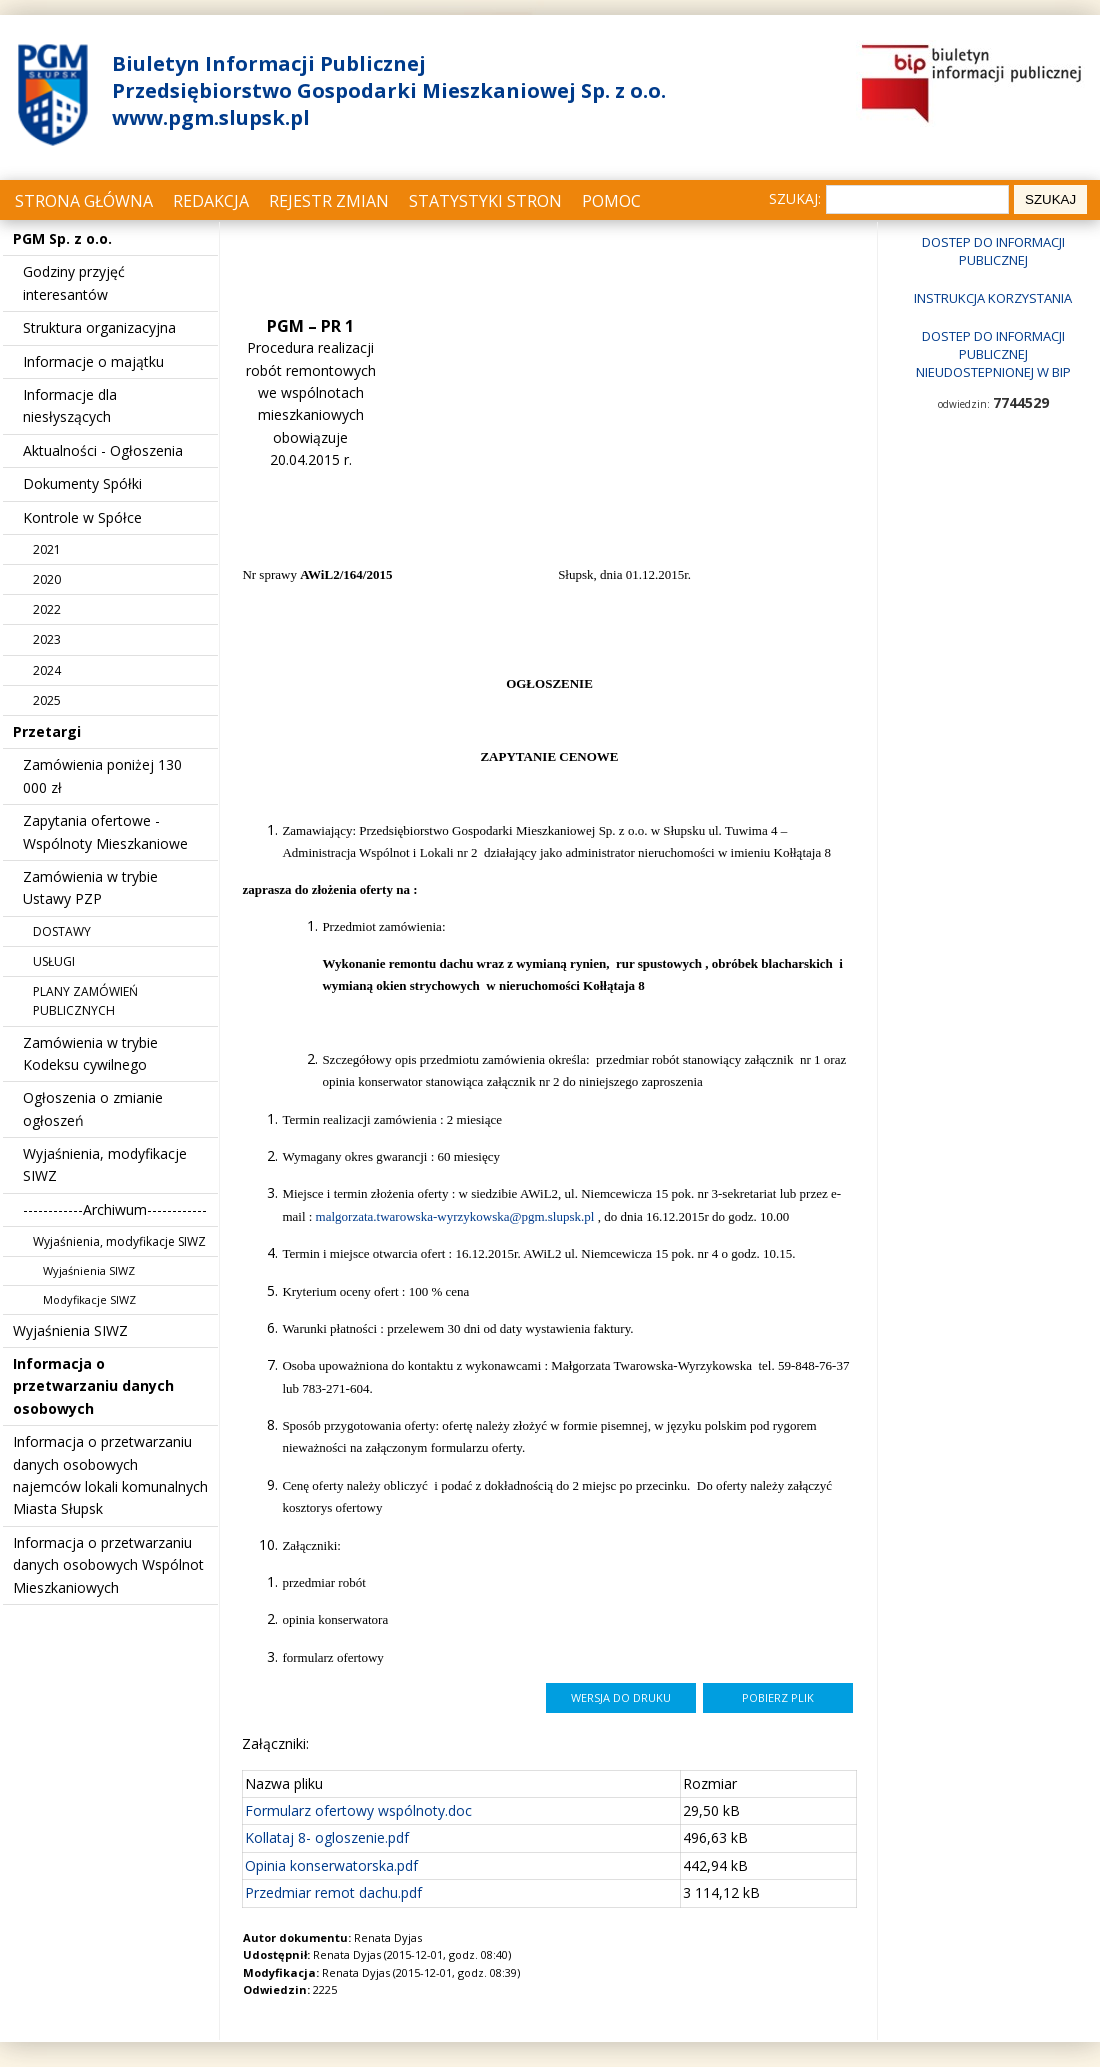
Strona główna (84, 201)
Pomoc (611, 201)
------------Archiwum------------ (115, 1209)
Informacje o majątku (93, 361)
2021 (47, 549)
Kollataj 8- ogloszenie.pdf (327, 1837)
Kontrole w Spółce (82, 517)
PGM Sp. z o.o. (62, 238)
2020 (47, 579)
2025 (47, 700)
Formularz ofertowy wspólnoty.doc (358, 1810)
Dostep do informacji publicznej (993, 251)
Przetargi (47, 731)
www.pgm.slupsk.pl (211, 117)
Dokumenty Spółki (82, 483)
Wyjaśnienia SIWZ (89, 1270)
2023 (47, 639)
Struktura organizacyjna (99, 327)
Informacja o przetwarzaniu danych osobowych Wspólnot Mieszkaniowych (108, 1565)
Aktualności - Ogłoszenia (103, 450)
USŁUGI (54, 961)
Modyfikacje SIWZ (89, 1299)
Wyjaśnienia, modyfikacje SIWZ (119, 1241)
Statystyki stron (485, 201)
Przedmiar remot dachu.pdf (333, 1892)
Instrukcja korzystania (993, 298)
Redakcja (211, 201)
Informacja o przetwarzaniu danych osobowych (93, 1386)
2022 (47, 609)
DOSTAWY (62, 931)
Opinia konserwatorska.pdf (331, 1865)
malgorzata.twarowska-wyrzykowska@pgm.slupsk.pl (455, 1216)
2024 (47, 670)
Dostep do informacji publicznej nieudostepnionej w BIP (993, 354)
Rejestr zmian (329, 201)
